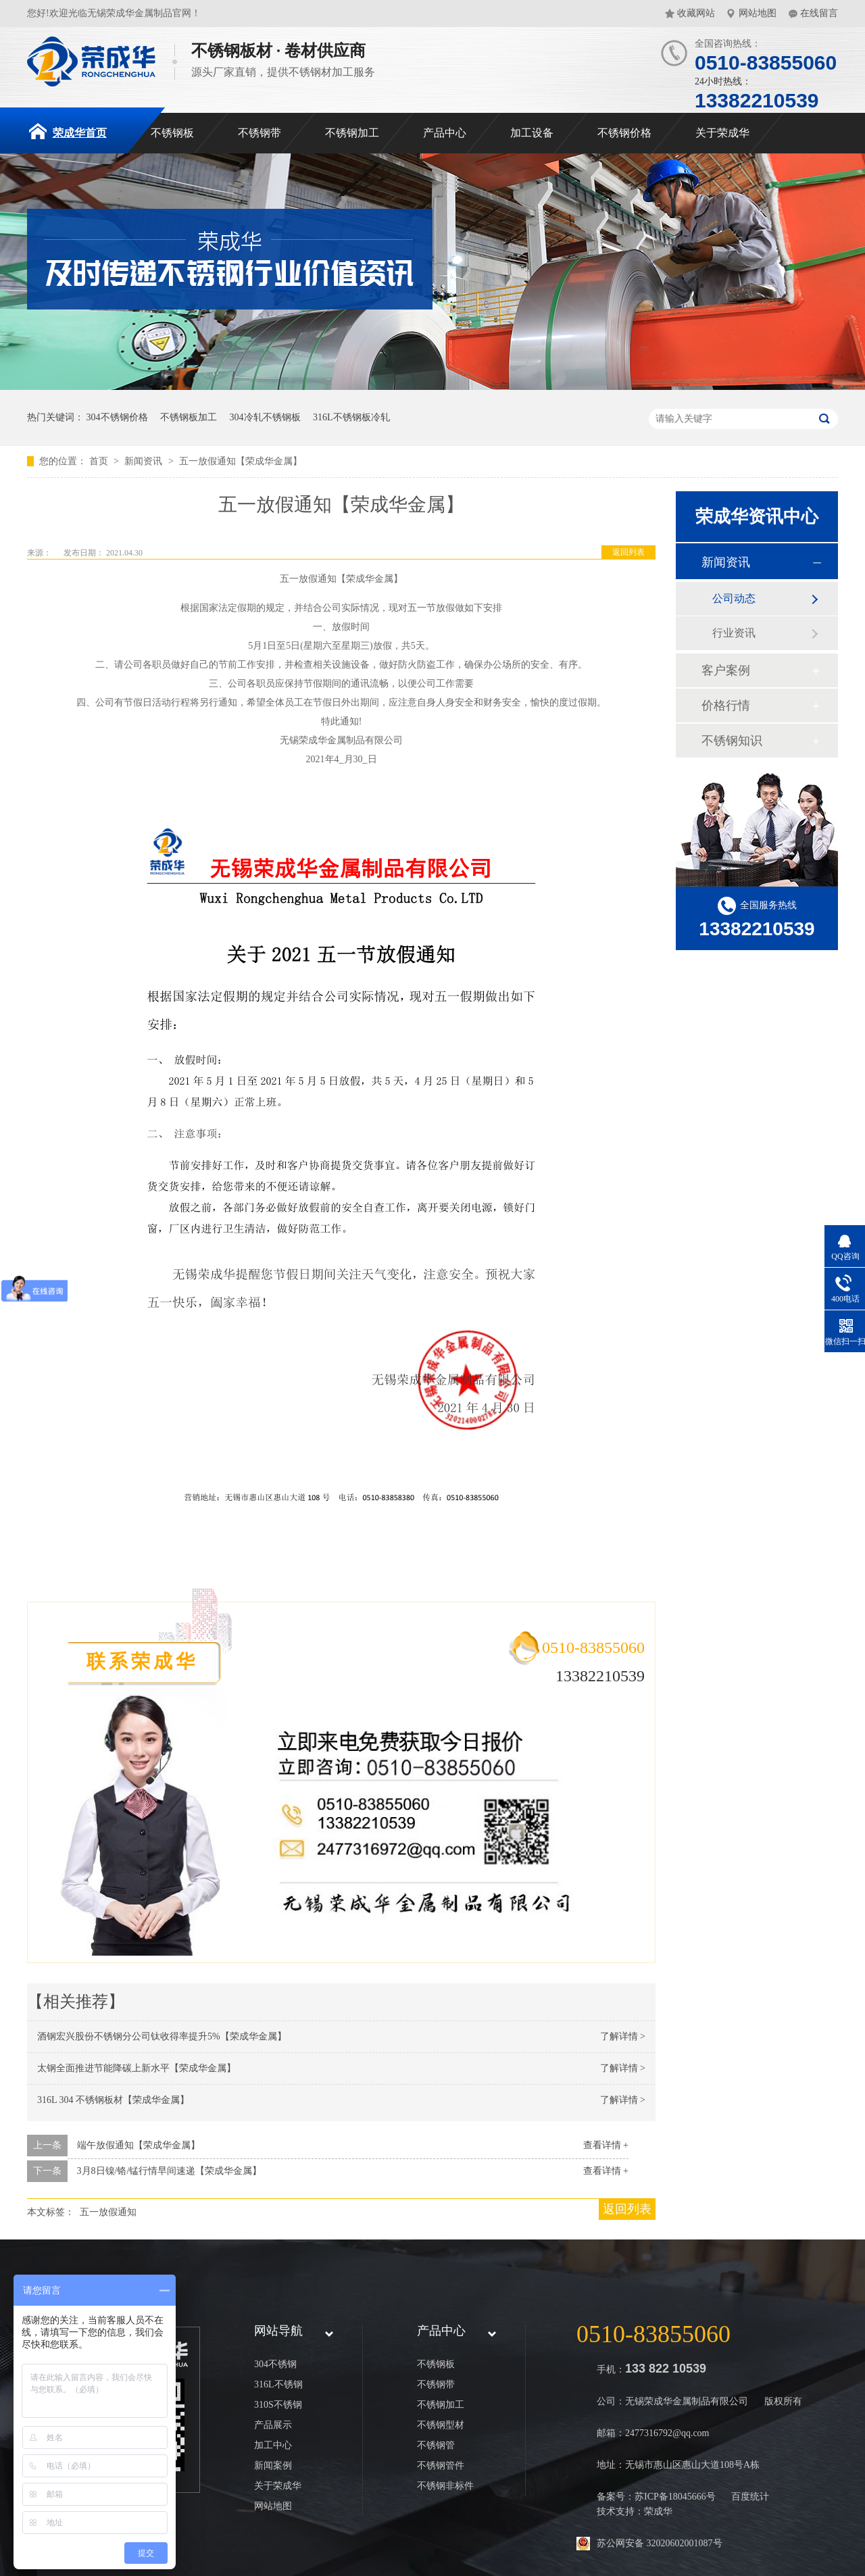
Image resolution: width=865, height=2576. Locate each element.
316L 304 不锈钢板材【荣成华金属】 (113, 2100)
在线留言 (819, 13)
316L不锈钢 (278, 2384)
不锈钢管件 (440, 2465)
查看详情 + (605, 2145)
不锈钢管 (436, 2445)
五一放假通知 (108, 2212)
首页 (100, 461)
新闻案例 (273, 2465)
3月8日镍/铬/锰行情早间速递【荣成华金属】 (169, 2171)
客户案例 (725, 670)
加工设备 (531, 133)
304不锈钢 (275, 2364)
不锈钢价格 (624, 133)
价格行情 (725, 705)
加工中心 (273, 2445)
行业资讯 (734, 633)
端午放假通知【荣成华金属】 (138, 2145)
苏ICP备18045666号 (675, 2497)
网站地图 (757, 13)
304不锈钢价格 (117, 417)
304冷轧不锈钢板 (265, 417)
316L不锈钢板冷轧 (351, 417)
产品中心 (444, 133)
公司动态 (734, 598)
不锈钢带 (259, 133)
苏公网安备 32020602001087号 (659, 2543)
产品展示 (273, 2425)
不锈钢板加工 (188, 417)
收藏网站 (696, 13)
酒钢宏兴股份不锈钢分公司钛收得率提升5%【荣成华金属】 (162, 2036)
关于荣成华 (722, 133)
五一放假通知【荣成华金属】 (240, 461)
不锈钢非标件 (445, 2486)
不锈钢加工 (352, 133)
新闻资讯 (144, 461)
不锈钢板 (172, 133)
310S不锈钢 (278, 2405)
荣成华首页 (68, 131)
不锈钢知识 (731, 740)
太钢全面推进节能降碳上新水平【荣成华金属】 (136, 2068)
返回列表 (628, 552)
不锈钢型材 (440, 2425)
